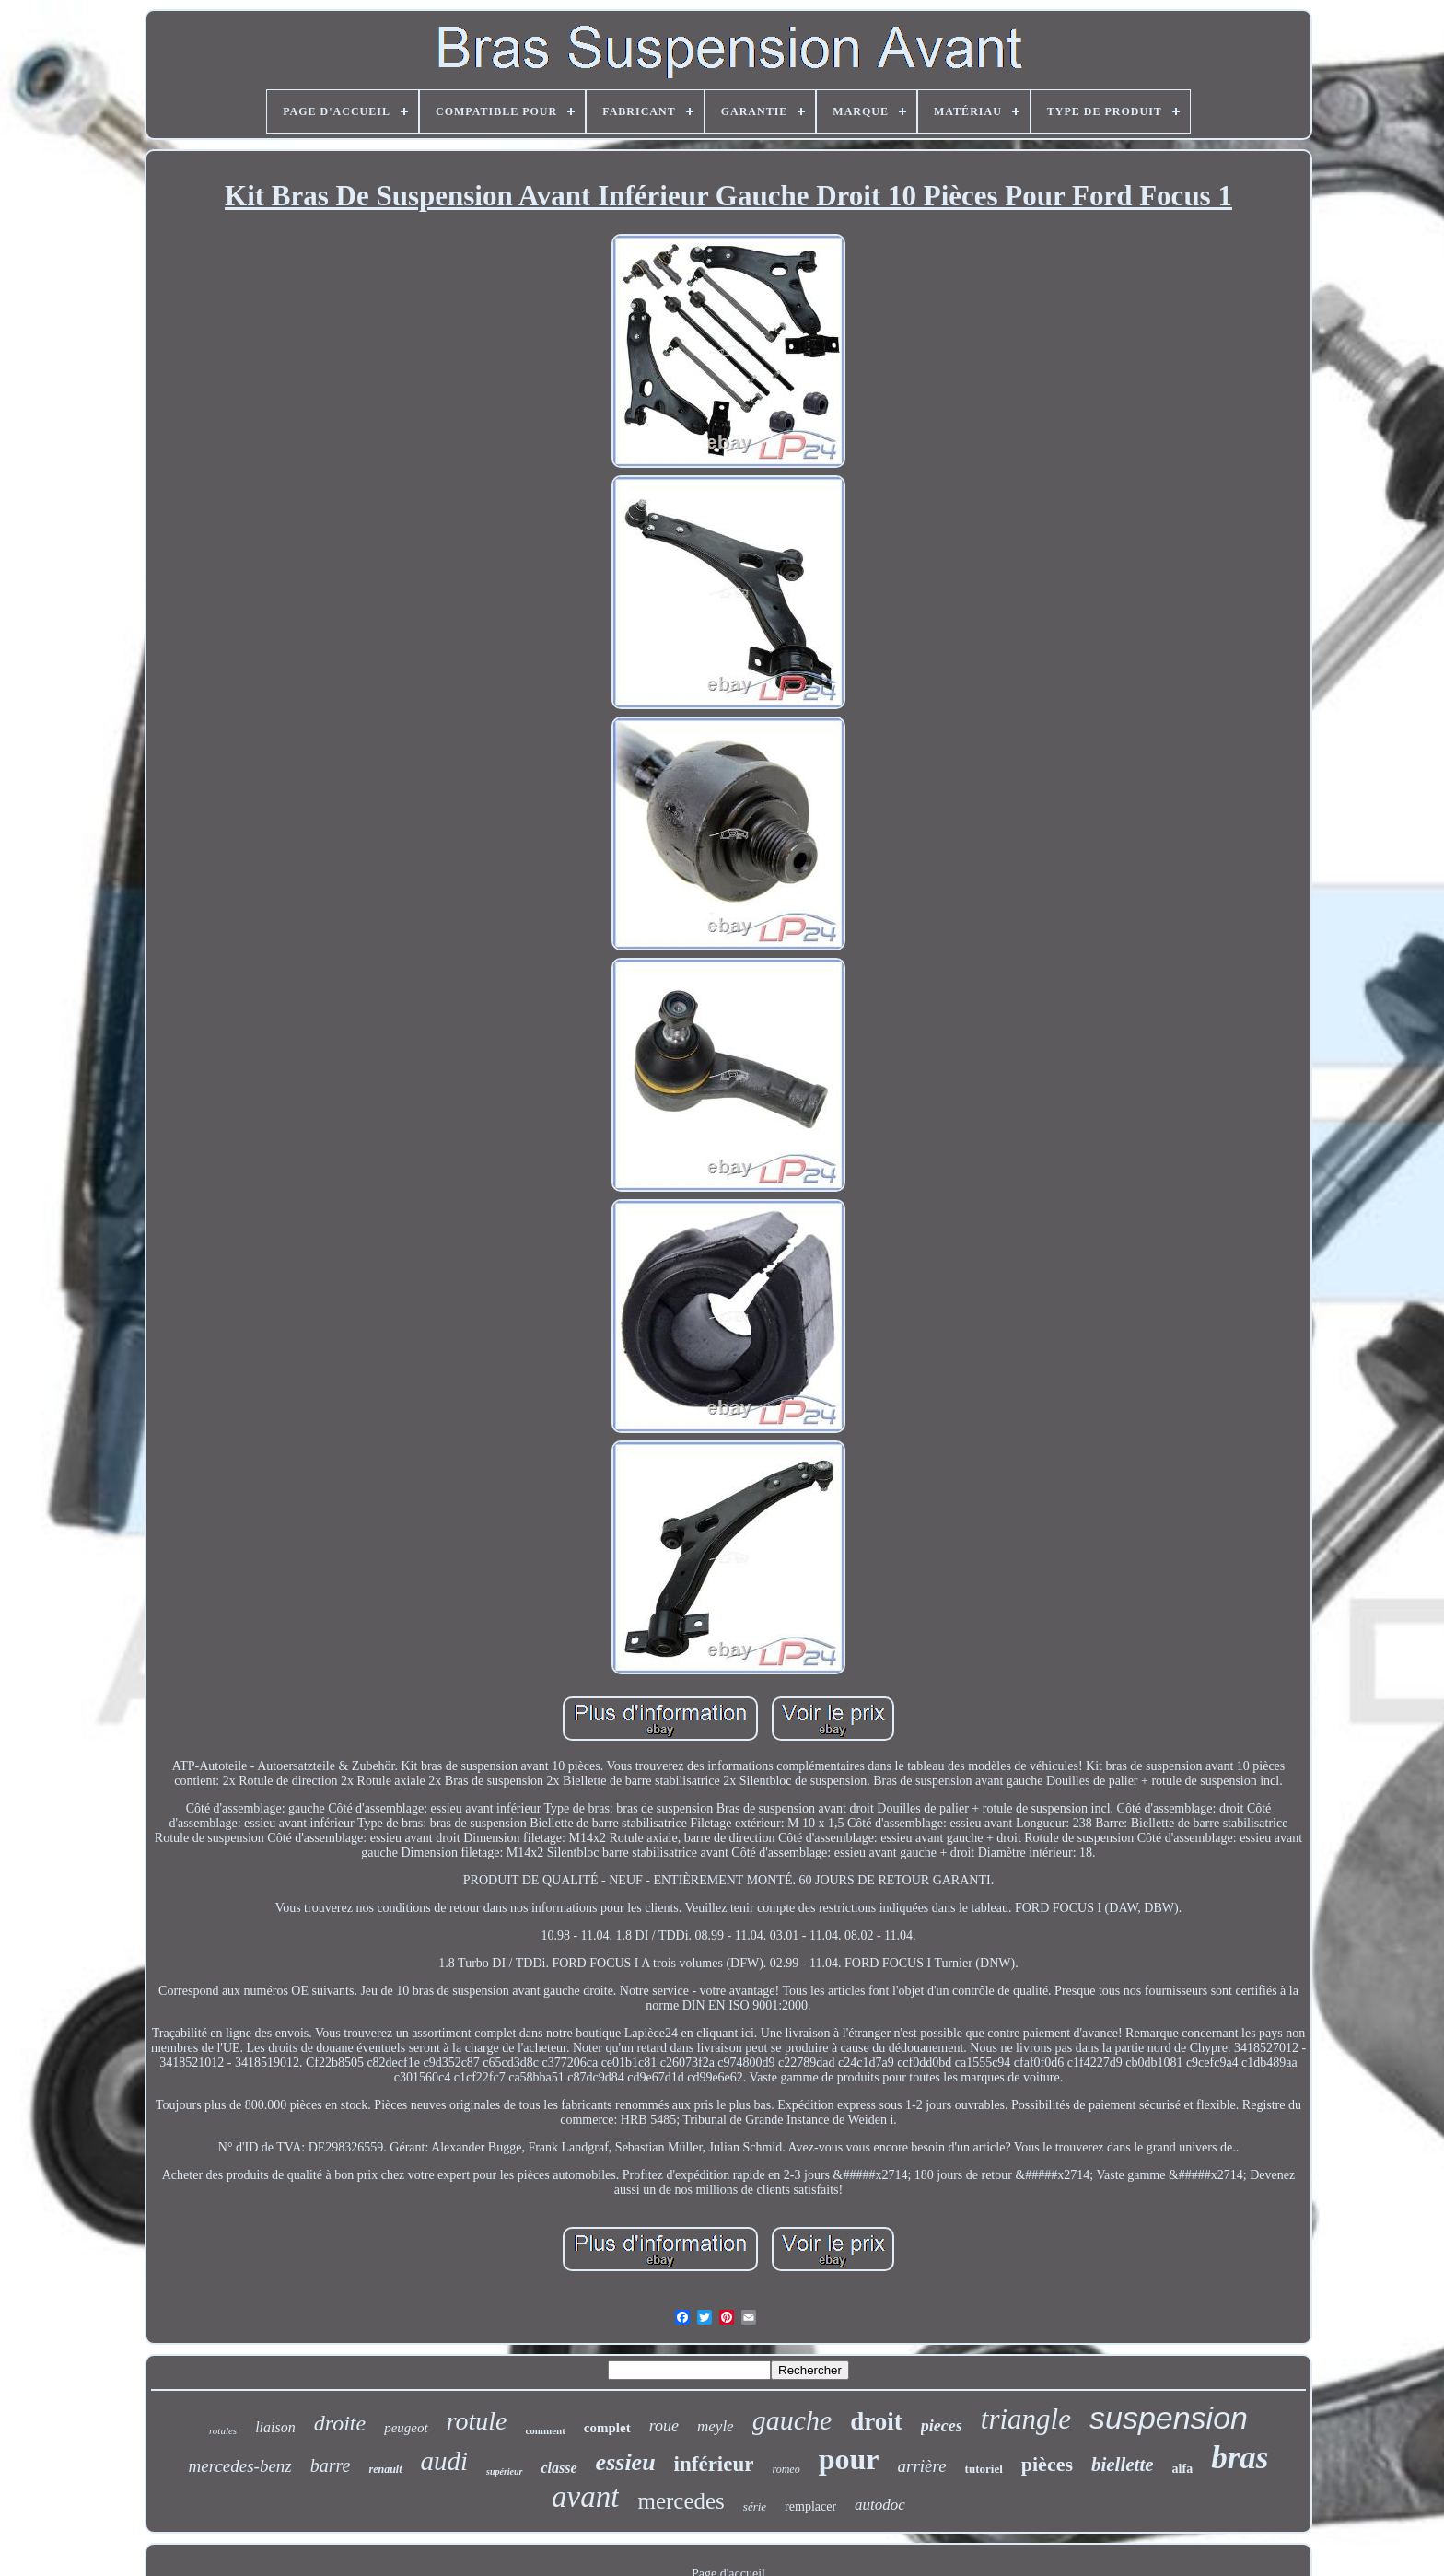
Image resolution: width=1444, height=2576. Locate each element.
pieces (941, 2426)
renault (385, 2469)
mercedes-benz (240, 2466)
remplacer (810, 2506)
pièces (1047, 2464)
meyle (715, 2426)
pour (849, 2459)
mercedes (680, 2501)
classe (559, 2468)
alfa (1183, 2469)
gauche (792, 2420)
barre (330, 2465)
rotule (477, 2421)
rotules (223, 2430)
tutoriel (984, 2469)
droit (876, 2421)
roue (664, 2426)
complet (607, 2427)
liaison (275, 2427)
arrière (921, 2466)
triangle (1026, 2419)
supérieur (504, 2471)
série (754, 2506)
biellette (1122, 2465)
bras (1239, 2458)
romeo (785, 2469)
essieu (626, 2462)
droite (340, 2423)
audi (444, 2461)
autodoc (880, 2504)
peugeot (405, 2427)
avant (585, 2496)
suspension (1168, 2417)
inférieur (714, 2464)
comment (545, 2430)
